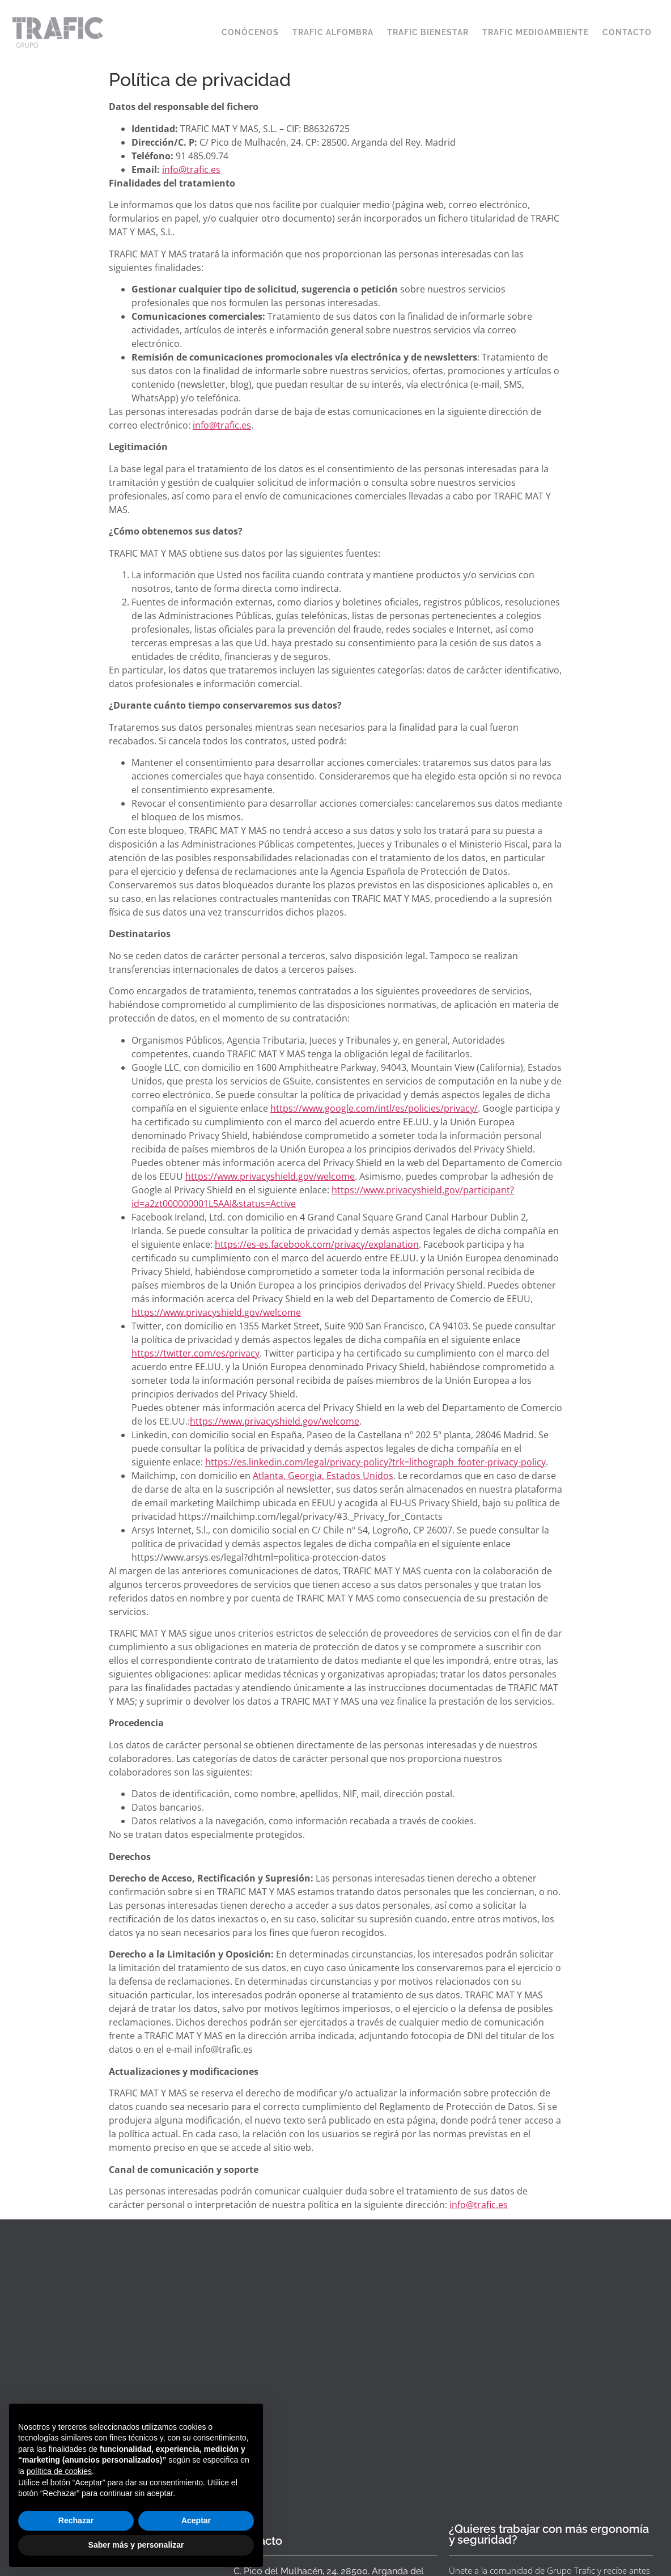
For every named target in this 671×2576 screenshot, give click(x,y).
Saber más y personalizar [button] (136, 2544)
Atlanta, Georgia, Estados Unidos (323, 1475)
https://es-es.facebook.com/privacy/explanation (317, 1244)
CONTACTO (627, 32)
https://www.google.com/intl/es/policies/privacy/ (374, 1108)
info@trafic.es (191, 169)
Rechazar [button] (76, 2520)
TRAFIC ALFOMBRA (332, 32)
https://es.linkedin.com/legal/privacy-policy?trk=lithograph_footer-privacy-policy (375, 1462)
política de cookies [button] (59, 2471)
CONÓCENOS (250, 32)
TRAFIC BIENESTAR (428, 32)
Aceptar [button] (196, 2520)
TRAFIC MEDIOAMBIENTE (535, 32)
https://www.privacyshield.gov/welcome (270, 1176)
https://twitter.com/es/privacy (195, 1353)
